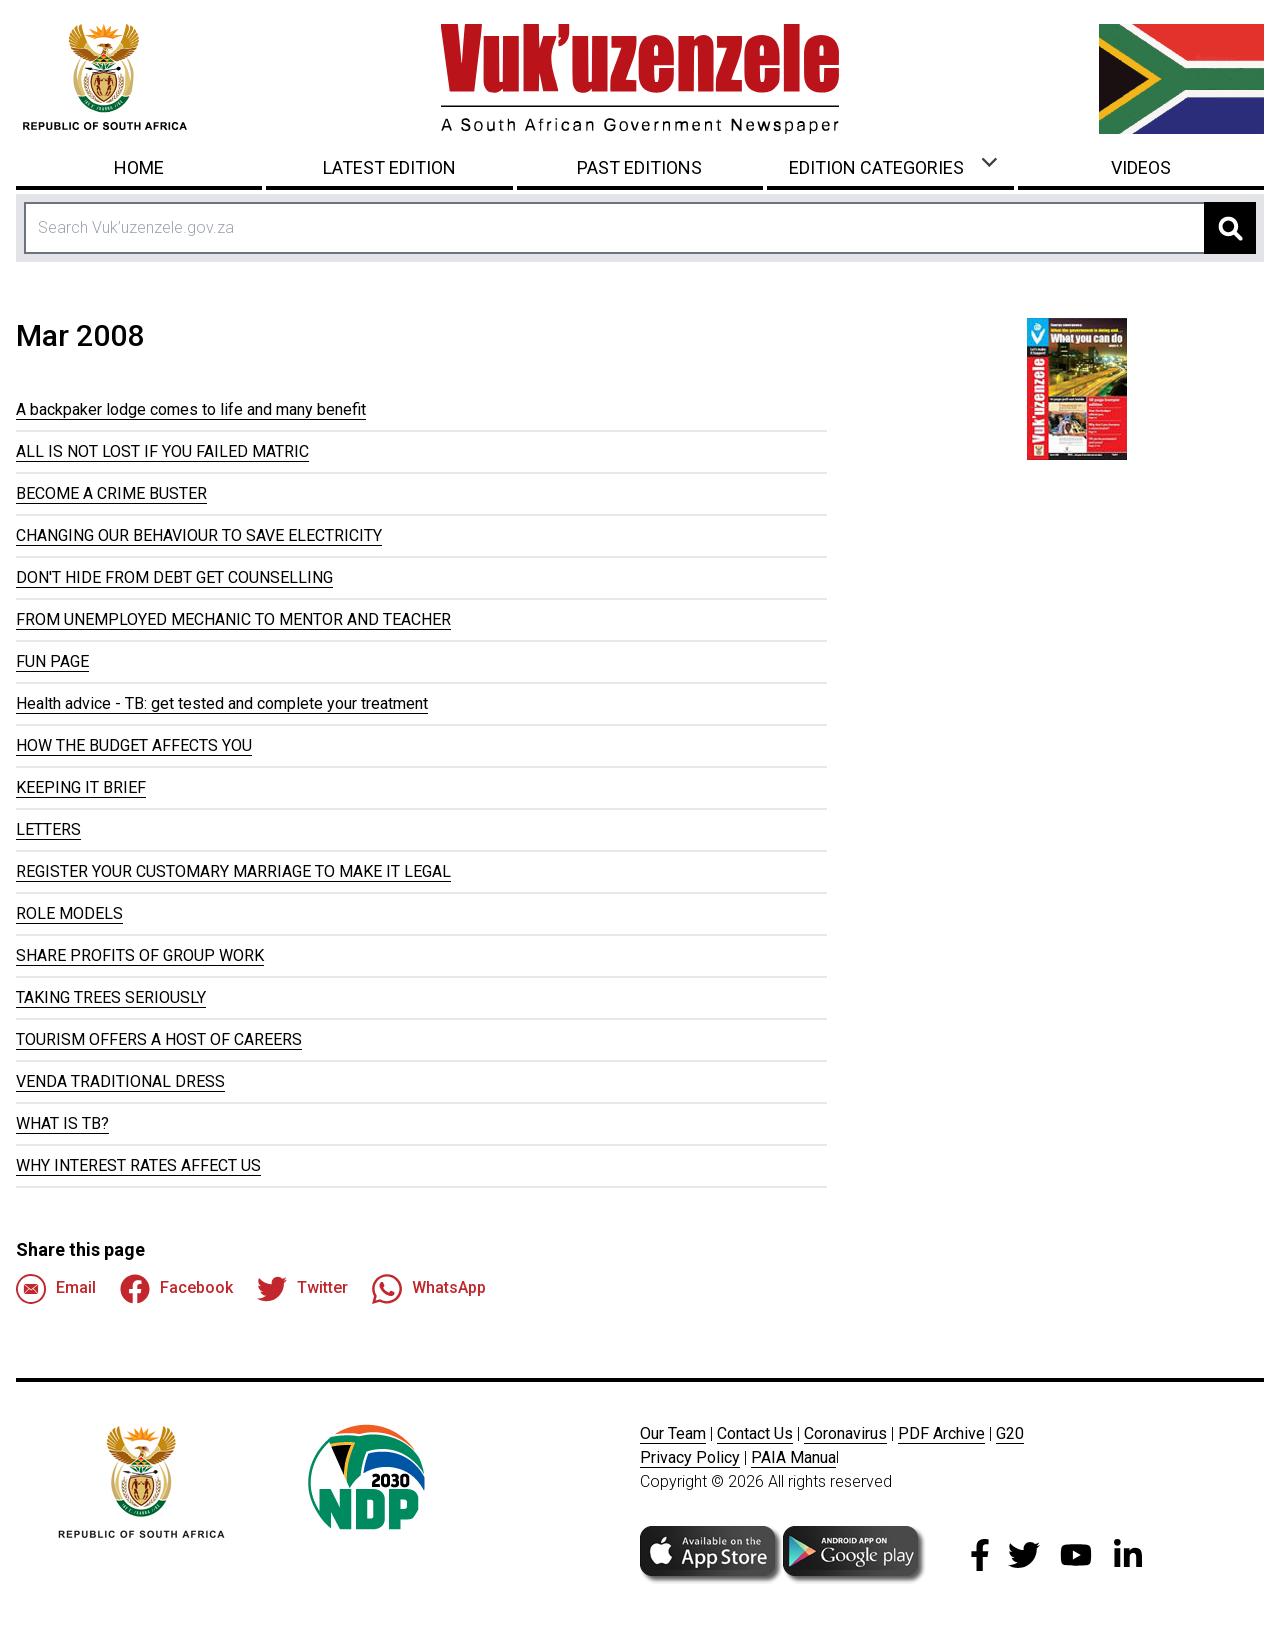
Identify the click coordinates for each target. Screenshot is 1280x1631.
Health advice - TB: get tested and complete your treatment (222, 703)
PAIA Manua (793, 1457)
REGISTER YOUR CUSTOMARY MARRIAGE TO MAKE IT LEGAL (233, 871)
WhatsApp (429, 1289)
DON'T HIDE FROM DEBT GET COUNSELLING (174, 577)
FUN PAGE (52, 661)
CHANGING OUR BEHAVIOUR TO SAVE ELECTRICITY (199, 535)
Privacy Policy (690, 1457)
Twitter (302, 1289)
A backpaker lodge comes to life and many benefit (191, 409)
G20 (1010, 1433)
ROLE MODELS (69, 913)
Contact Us (755, 1433)
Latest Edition (389, 167)
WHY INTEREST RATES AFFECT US (138, 1165)
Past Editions (639, 167)
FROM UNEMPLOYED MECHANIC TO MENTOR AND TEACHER (233, 619)
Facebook (176, 1289)
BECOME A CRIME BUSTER (111, 493)
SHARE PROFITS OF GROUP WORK (140, 955)
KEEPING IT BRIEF (81, 787)
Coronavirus (845, 1433)
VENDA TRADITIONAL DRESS (120, 1081)
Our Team (673, 1433)
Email (56, 1289)
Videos (1141, 167)
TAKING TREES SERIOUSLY (111, 997)
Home (139, 167)
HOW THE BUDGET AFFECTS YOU (134, 745)
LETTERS (48, 829)
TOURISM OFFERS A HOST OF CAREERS (159, 1039)
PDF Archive (941, 1433)
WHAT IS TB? (62, 1123)
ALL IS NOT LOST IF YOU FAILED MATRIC (162, 451)
